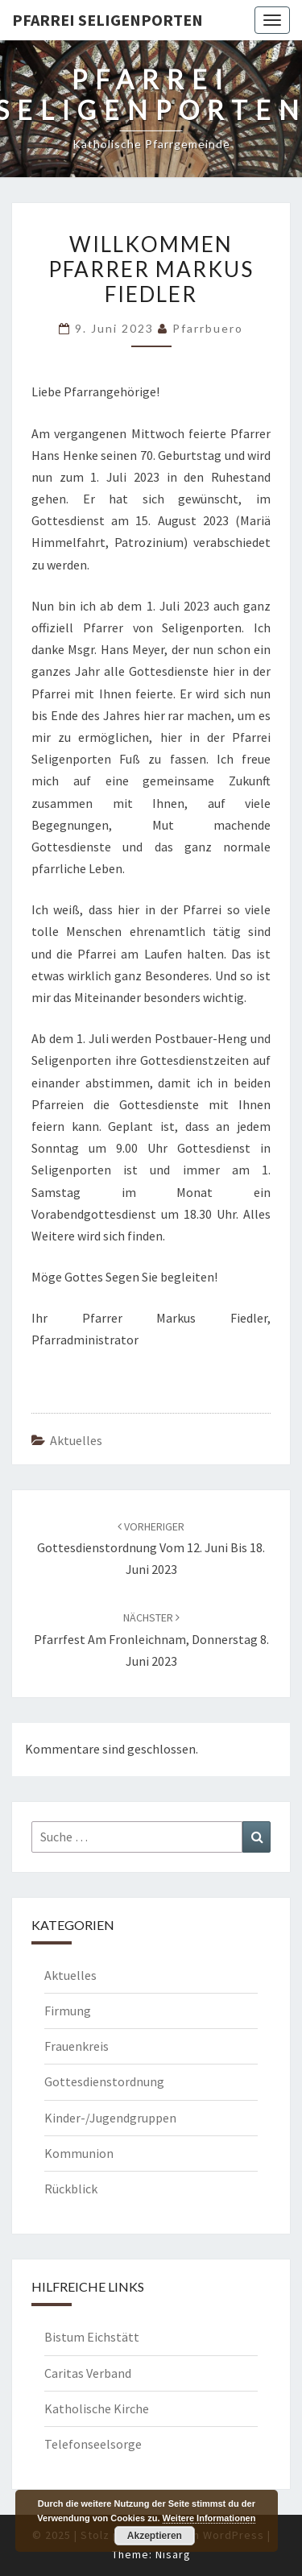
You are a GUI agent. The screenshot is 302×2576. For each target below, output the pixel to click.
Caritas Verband (87, 2373)
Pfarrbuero (207, 328)
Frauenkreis (76, 2046)
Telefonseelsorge (93, 2444)
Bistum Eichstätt (91, 2337)
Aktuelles (76, 1440)
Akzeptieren (154, 2535)
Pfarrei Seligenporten (107, 20)
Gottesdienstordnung (104, 2081)
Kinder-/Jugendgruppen (110, 2118)
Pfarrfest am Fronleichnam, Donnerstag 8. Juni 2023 (151, 1639)
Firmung (67, 2010)
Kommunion (79, 2153)
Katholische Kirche (96, 2408)
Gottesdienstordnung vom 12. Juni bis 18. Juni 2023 (151, 1548)
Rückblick (70, 2188)
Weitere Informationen (209, 2518)
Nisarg (173, 2554)
